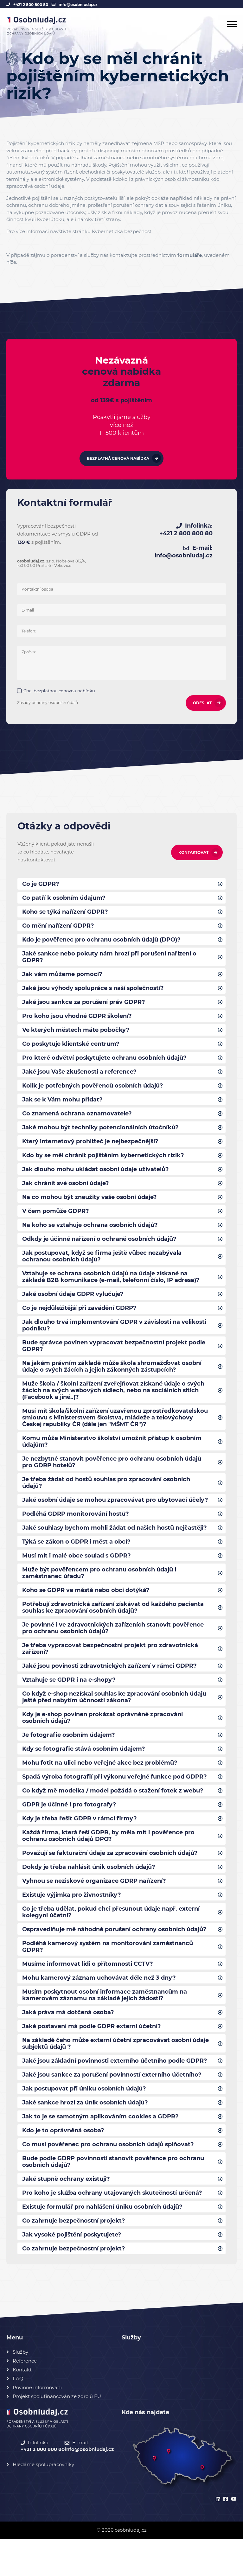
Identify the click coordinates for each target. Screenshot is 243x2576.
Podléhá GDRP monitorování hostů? (75, 1531)
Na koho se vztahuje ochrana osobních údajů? (90, 1234)
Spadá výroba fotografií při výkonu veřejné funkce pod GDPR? (114, 1801)
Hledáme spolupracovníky (43, 2501)
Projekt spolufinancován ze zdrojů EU (57, 2433)
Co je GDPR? (41, 885)
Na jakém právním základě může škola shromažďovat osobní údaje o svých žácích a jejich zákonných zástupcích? (112, 1380)
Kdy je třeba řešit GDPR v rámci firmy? (79, 1844)
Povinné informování (37, 2424)
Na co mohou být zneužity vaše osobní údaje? (90, 1205)
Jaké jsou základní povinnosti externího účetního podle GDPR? (115, 2093)
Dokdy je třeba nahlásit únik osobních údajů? (89, 1894)
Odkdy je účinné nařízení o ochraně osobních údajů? (99, 1248)
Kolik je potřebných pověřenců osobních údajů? (93, 1091)
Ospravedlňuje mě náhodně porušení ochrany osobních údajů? (115, 1958)
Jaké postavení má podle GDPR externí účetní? (91, 2057)
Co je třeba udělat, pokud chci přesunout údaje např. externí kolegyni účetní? (111, 1940)
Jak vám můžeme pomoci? (62, 977)
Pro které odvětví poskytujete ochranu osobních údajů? (105, 1063)
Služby (20, 2389)
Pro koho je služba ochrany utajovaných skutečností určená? (113, 2228)
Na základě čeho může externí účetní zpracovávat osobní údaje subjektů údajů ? (116, 2075)
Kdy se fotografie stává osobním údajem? (84, 1773)
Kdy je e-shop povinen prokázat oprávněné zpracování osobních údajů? (102, 1741)
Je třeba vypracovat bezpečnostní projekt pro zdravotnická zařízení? (110, 1670)
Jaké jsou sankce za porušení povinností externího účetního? (112, 2107)
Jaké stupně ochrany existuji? (66, 2214)
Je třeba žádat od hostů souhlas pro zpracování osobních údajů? (106, 1500)
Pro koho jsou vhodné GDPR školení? (77, 1020)
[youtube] (233, 2537)
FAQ (18, 2416)
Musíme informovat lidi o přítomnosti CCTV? (88, 1993)
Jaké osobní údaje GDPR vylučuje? (73, 1305)
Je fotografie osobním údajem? (69, 1758)
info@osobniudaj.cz (78, 4)
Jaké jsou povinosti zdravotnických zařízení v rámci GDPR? (110, 1688)
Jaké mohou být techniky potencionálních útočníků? (100, 1134)
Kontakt (22, 2407)
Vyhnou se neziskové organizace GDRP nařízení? (94, 1908)
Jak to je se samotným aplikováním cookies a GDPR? (101, 2150)
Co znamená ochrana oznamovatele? (77, 1120)
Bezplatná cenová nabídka (118, 458)
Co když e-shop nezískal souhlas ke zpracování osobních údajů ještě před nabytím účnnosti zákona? (115, 1720)
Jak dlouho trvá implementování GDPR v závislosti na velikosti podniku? (114, 1337)
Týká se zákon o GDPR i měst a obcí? (76, 1560)
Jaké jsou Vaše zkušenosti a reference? (80, 1077)
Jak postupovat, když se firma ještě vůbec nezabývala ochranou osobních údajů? (102, 1266)
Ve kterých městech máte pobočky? (76, 1034)
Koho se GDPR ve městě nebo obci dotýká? (86, 1610)
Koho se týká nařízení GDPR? (65, 913)
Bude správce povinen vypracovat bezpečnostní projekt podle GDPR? (114, 1359)
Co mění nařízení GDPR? (58, 928)
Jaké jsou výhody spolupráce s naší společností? (94, 992)
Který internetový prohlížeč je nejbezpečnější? (91, 1148)
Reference (25, 2398)
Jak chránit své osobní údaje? (66, 1191)
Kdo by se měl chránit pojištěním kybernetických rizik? (103, 1163)
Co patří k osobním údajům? (64, 899)
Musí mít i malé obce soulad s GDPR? (77, 1574)
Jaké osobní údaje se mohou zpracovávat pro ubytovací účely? (115, 1517)
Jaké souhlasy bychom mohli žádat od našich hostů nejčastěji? (115, 1546)
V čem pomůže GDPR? (55, 1220)
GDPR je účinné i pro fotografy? (69, 1830)
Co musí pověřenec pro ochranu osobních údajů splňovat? (108, 2178)
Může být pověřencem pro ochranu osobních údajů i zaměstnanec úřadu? (99, 1592)
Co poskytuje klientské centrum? (71, 1049)
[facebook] (225, 2537)
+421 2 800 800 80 (30, 4)
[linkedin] (217, 2537)
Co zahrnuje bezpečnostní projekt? (74, 2256)
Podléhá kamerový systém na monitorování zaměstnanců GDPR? (108, 1976)
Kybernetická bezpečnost (121, 231)
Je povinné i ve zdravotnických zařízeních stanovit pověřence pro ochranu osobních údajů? (113, 1649)
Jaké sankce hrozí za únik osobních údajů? (85, 2135)
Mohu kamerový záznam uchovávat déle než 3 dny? (99, 2007)
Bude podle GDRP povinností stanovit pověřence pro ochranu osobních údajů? (113, 2196)
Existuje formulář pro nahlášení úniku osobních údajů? (103, 2242)
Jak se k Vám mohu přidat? (62, 1106)
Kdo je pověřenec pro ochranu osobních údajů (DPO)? (102, 942)
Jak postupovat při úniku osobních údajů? (84, 2121)
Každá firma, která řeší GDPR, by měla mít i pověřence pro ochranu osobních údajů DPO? (108, 1862)
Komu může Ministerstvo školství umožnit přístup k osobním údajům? (112, 1457)
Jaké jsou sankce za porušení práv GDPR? (84, 1006)
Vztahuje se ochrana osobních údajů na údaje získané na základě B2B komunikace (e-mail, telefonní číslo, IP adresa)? (111, 1288)
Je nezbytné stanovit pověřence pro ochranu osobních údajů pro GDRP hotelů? (112, 1479)
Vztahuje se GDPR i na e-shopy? (69, 1702)
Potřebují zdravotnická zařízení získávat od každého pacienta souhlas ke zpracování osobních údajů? (113, 1628)
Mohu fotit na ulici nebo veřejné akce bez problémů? (100, 1787)
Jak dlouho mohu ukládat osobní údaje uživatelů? (95, 1177)
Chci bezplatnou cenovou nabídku (59, 692)
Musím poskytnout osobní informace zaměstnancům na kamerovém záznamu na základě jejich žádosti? (105, 2026)
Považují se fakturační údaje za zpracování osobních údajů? (110, 1879)
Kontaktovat (193, 854)
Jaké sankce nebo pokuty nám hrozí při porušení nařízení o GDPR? (109, 960)
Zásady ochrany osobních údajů (47, 704)
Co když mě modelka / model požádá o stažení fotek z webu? (113, 1815)
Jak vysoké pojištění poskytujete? (72, 2271)
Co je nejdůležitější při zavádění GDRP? (80, 1319)
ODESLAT (202, 704)
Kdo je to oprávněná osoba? (63, 2164)
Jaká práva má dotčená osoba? (68, 2043)
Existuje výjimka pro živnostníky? (72, 1922)
